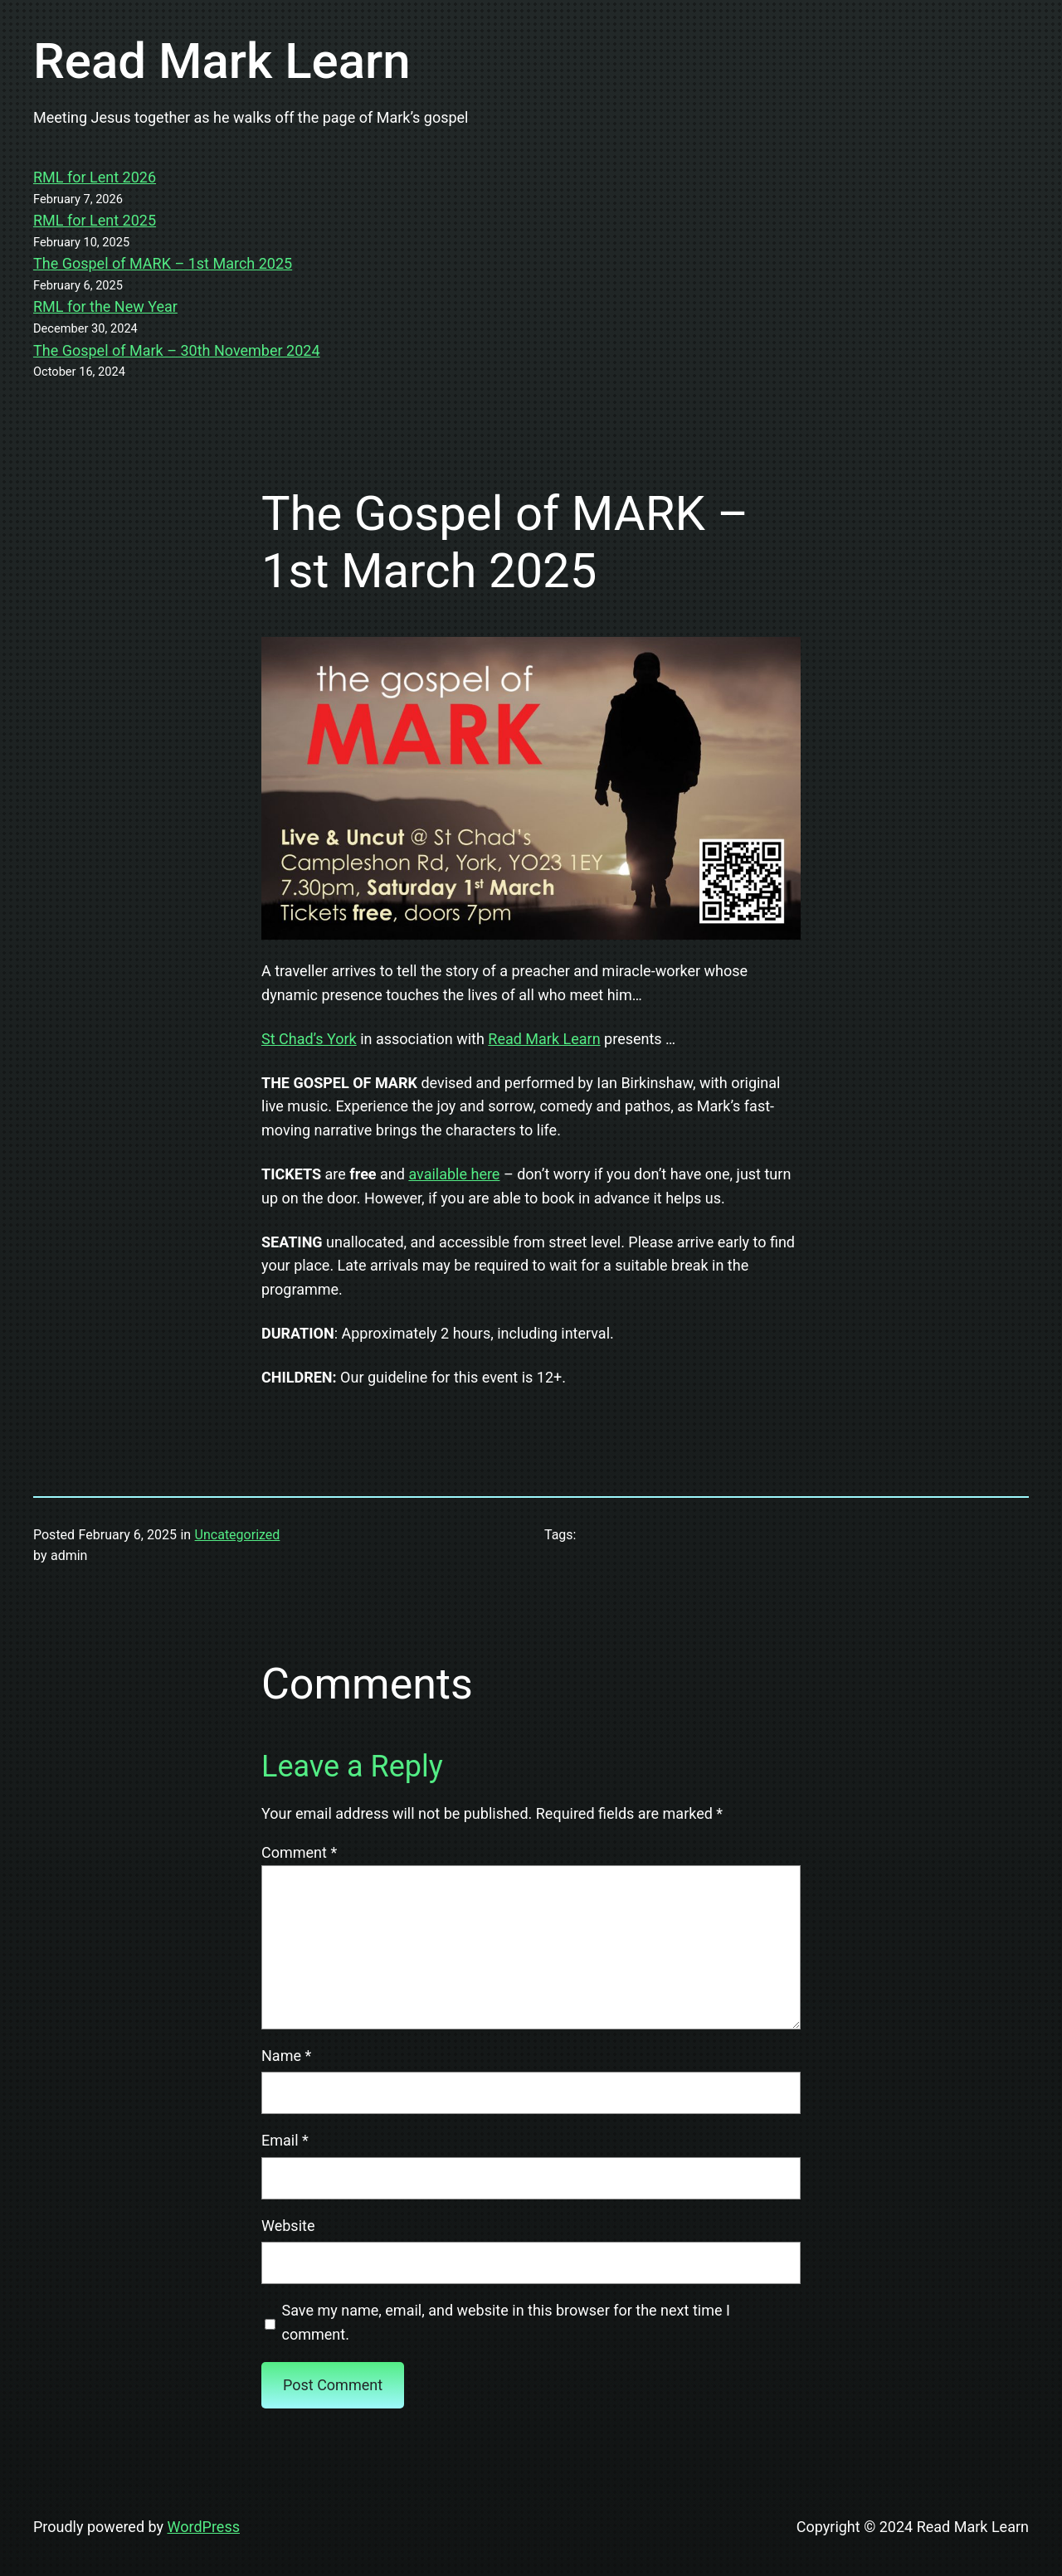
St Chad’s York (309, 1038)
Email (285, 2140)
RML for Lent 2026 (94, 177)
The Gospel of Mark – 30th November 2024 (176, 350)
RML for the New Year (105, 306)
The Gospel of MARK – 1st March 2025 (162, 263)
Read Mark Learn (222, 61)
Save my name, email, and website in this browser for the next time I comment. (506, 2322)
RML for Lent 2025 (94, 220)
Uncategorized (237, 1535)
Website (287, 2225)
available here (453, 1174)
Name (286, 2055)
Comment (299, 1852)
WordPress (204, 2526)
